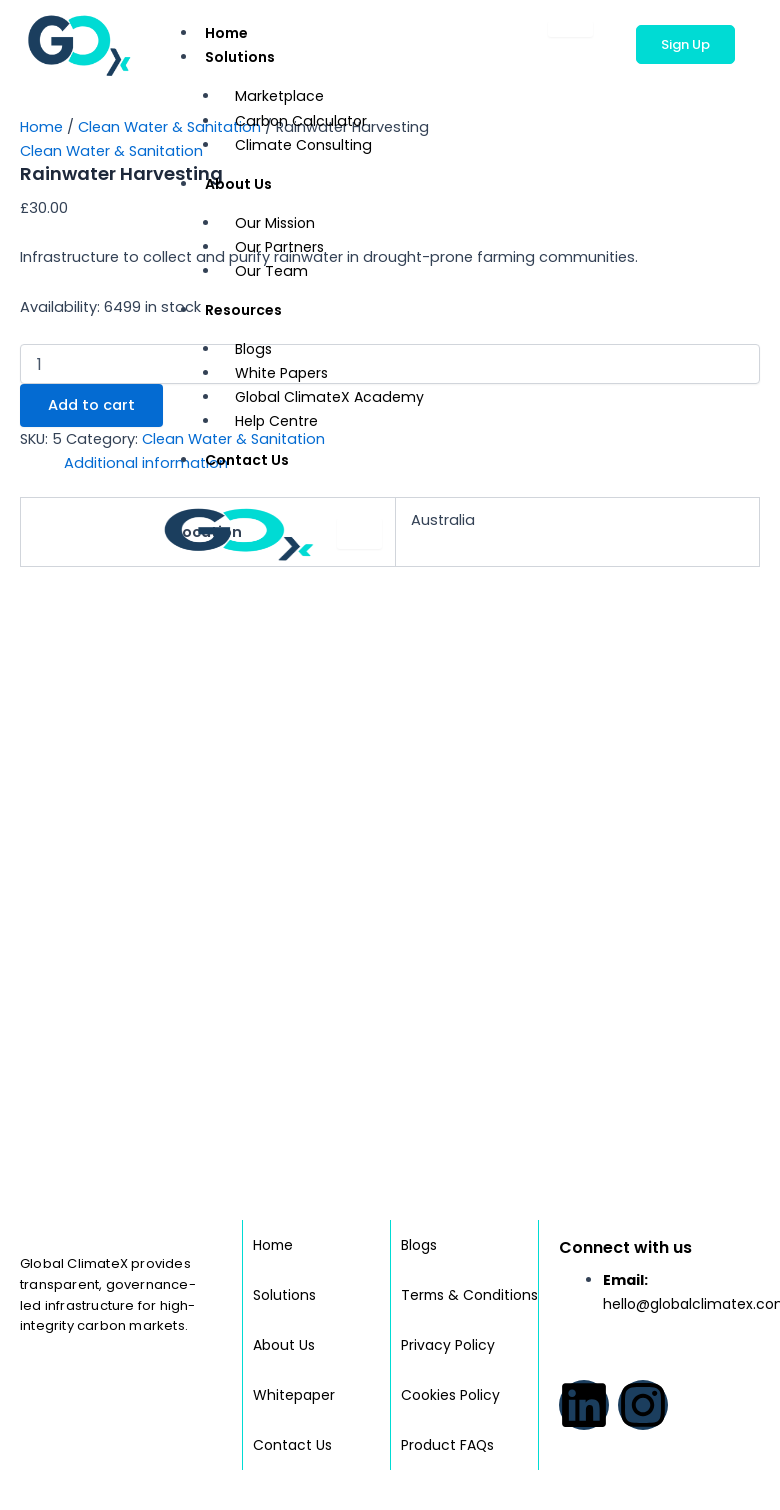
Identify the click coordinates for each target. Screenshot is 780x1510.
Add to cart (91, 405)
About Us (243, 181)
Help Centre (276, 421)
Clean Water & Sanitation (169, 127)
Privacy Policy (448, 1345)
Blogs (419, 1195)
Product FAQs (448, 1445)
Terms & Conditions (438, 1270)
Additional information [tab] (146, 463)
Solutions (245, 54)
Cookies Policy (450, 1395)
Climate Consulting (302, 145)
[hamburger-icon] (570, 29)
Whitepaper (294, 1370)
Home (226, 33)
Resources (248, 307)
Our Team (271, 271)
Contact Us (247, 460)
